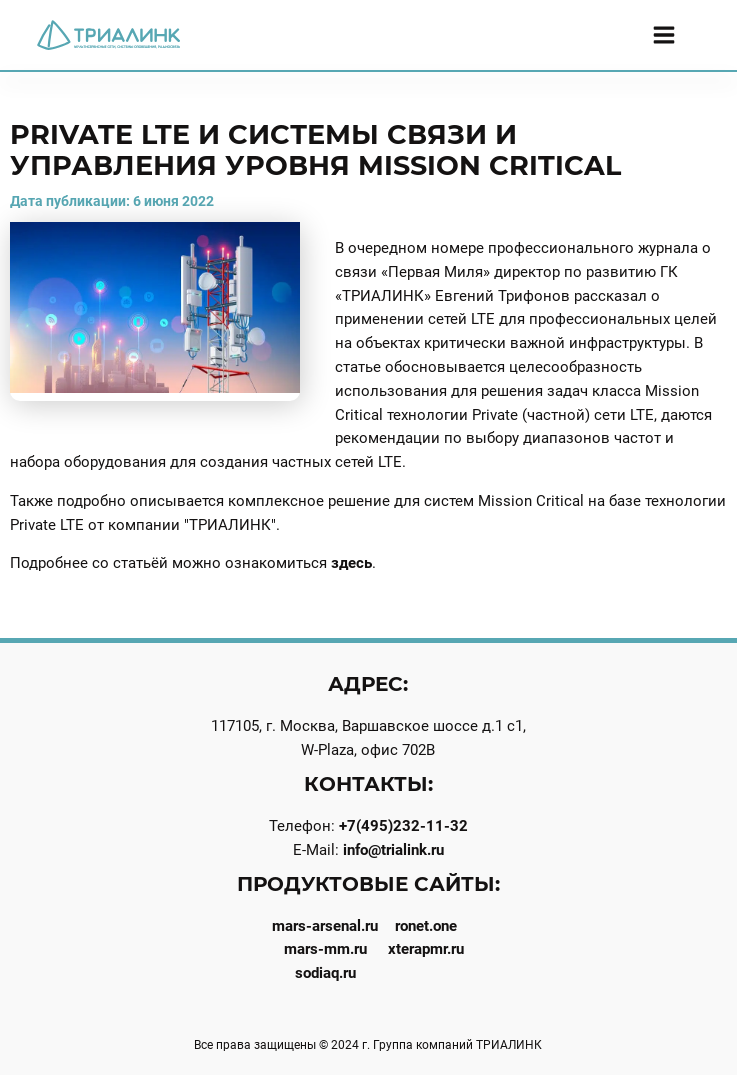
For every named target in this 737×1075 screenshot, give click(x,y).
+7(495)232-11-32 (403, 826)
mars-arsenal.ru (325, 926)
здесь (351, 563)
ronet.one (426, 926)
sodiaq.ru (325, 973)
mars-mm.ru (325, 949)
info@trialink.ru (393, 850)
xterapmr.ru (426, 949)
